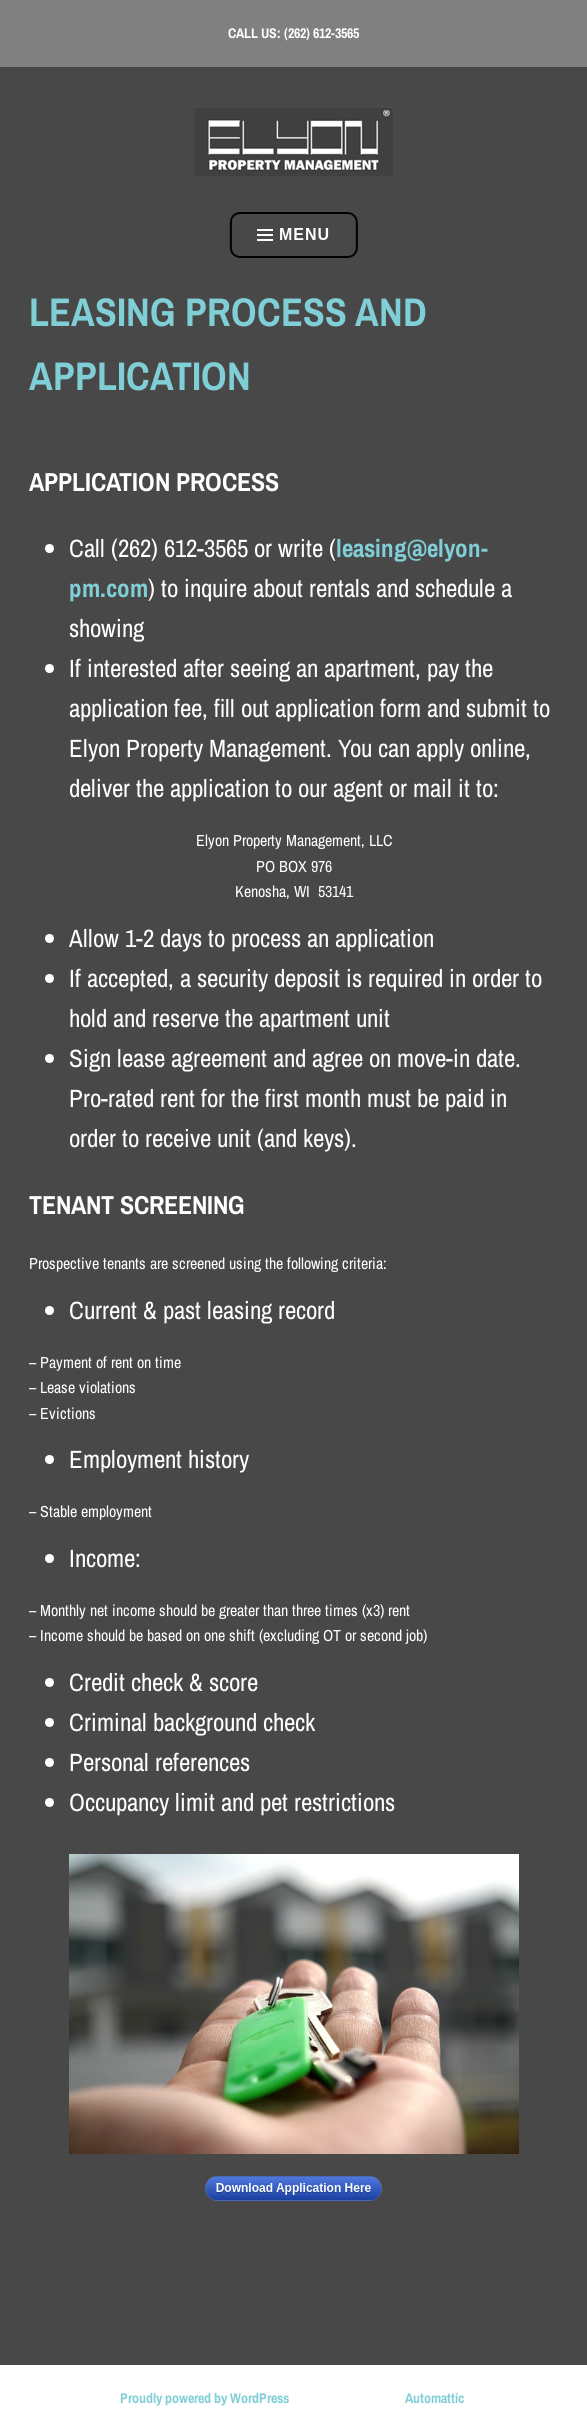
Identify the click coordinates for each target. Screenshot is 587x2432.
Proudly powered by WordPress (204, 2398)
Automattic (434, 2398)
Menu (293, 234)
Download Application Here (294, 2188)
